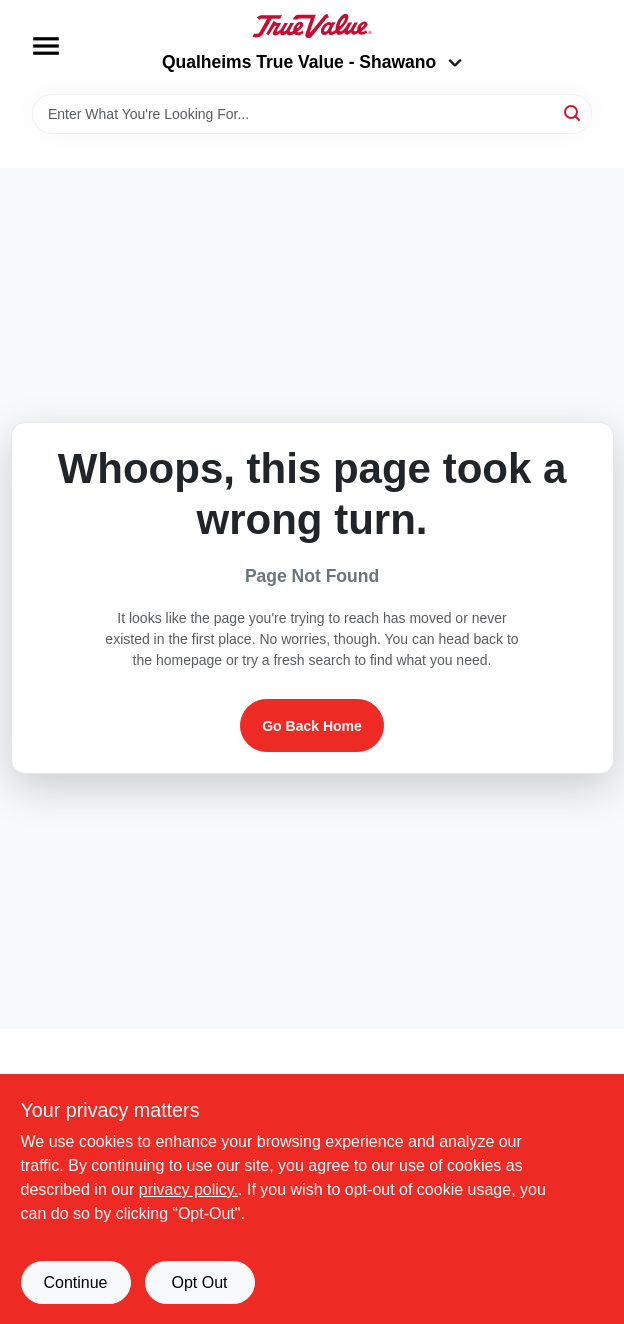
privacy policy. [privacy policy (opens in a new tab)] (188, 1189)
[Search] (573, 112)
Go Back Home (312, 726)
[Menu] (46, 46)
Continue (75, 1282)
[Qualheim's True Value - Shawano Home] (312, 26)
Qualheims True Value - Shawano (312, 62)
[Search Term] (312, 114)
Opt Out (199, 1282)
